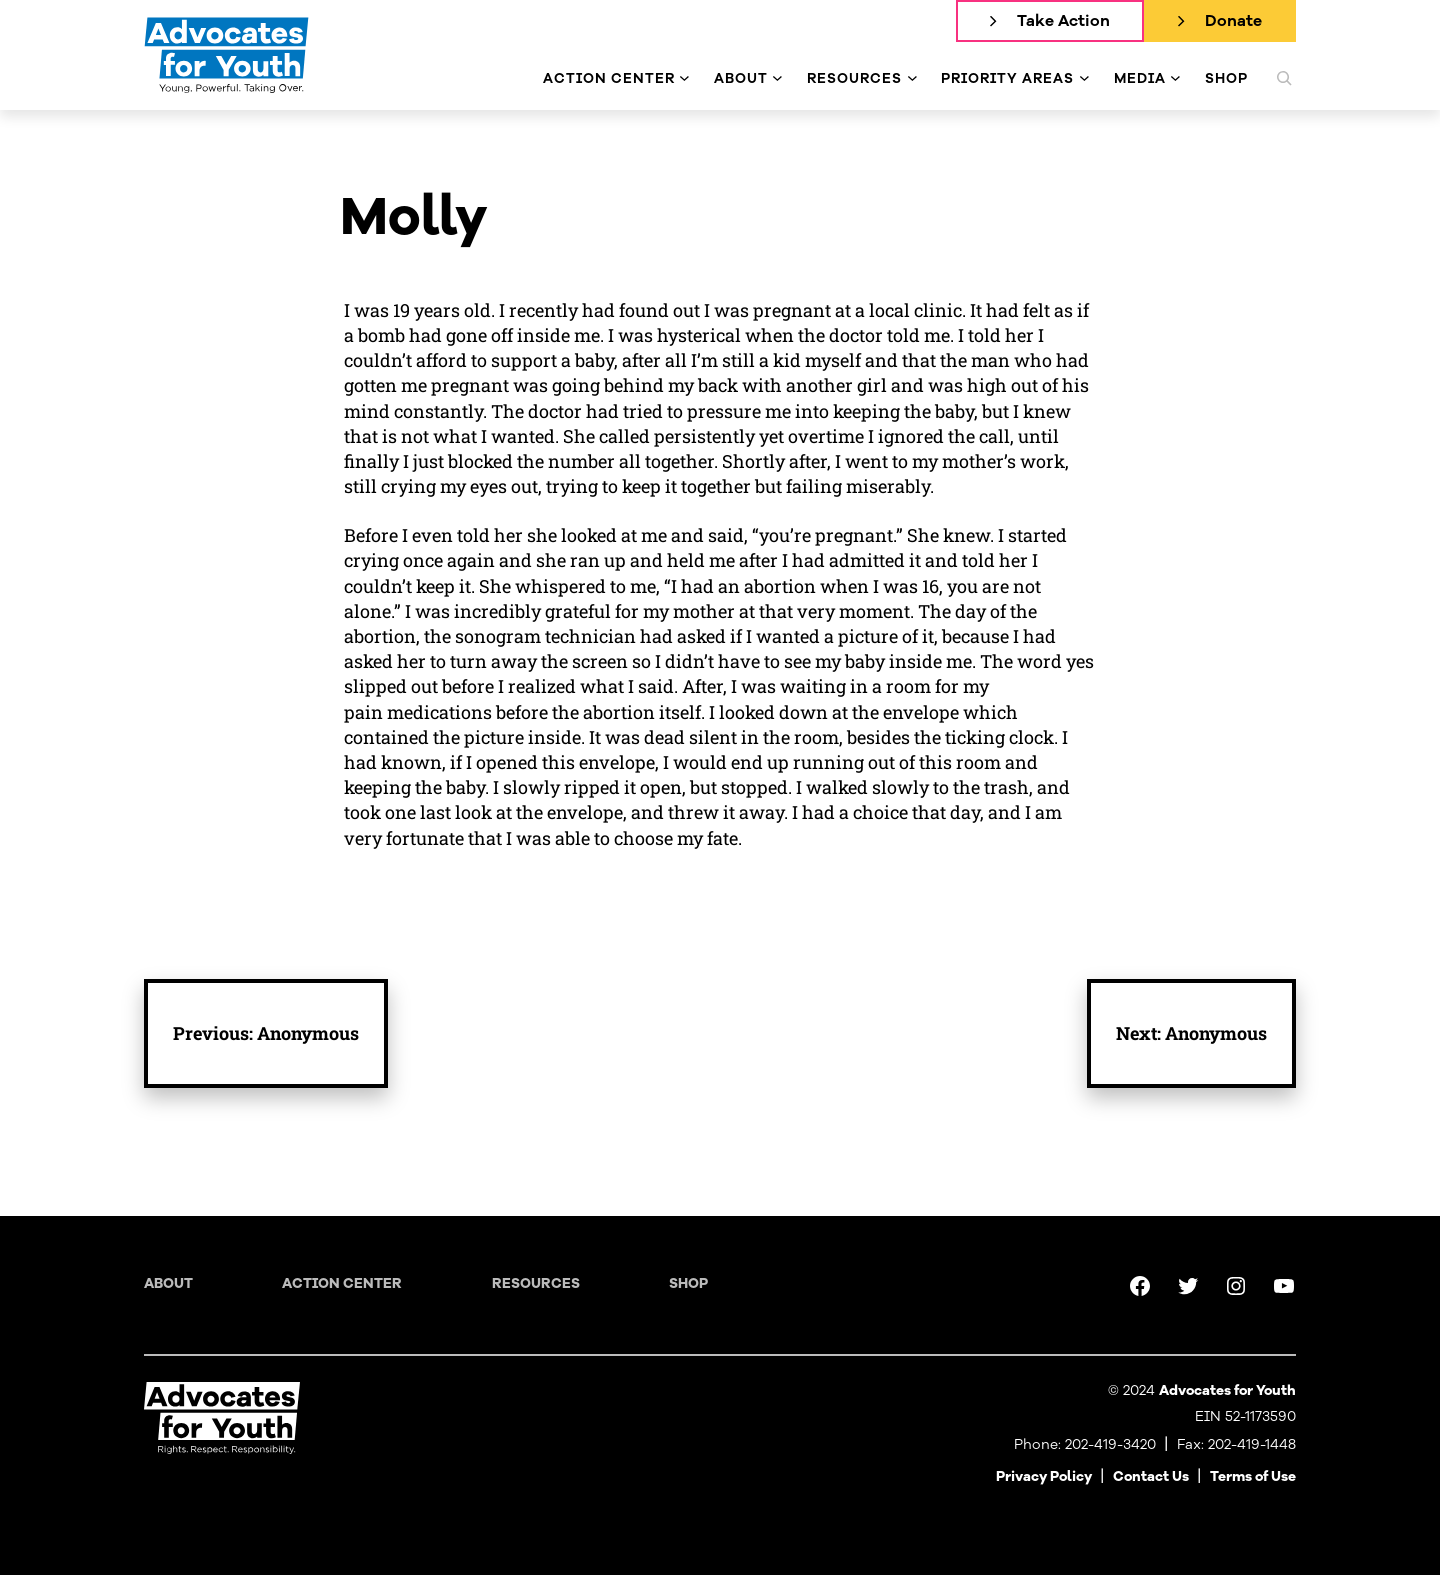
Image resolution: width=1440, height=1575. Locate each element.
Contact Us (1151, 1476)
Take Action (1063, 21)
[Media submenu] (1175, 78)
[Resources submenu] (912, 78)
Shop (688, 1283)
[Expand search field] (1284, 78)
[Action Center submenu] (684, 78)
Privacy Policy (1044, 1476)
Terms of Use (1253, 1476)
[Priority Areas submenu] (1084, 78)
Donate (1233, 21)
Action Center (342, 1283)
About (168, 1283)
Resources (536, 1283)
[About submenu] (777, 78)
